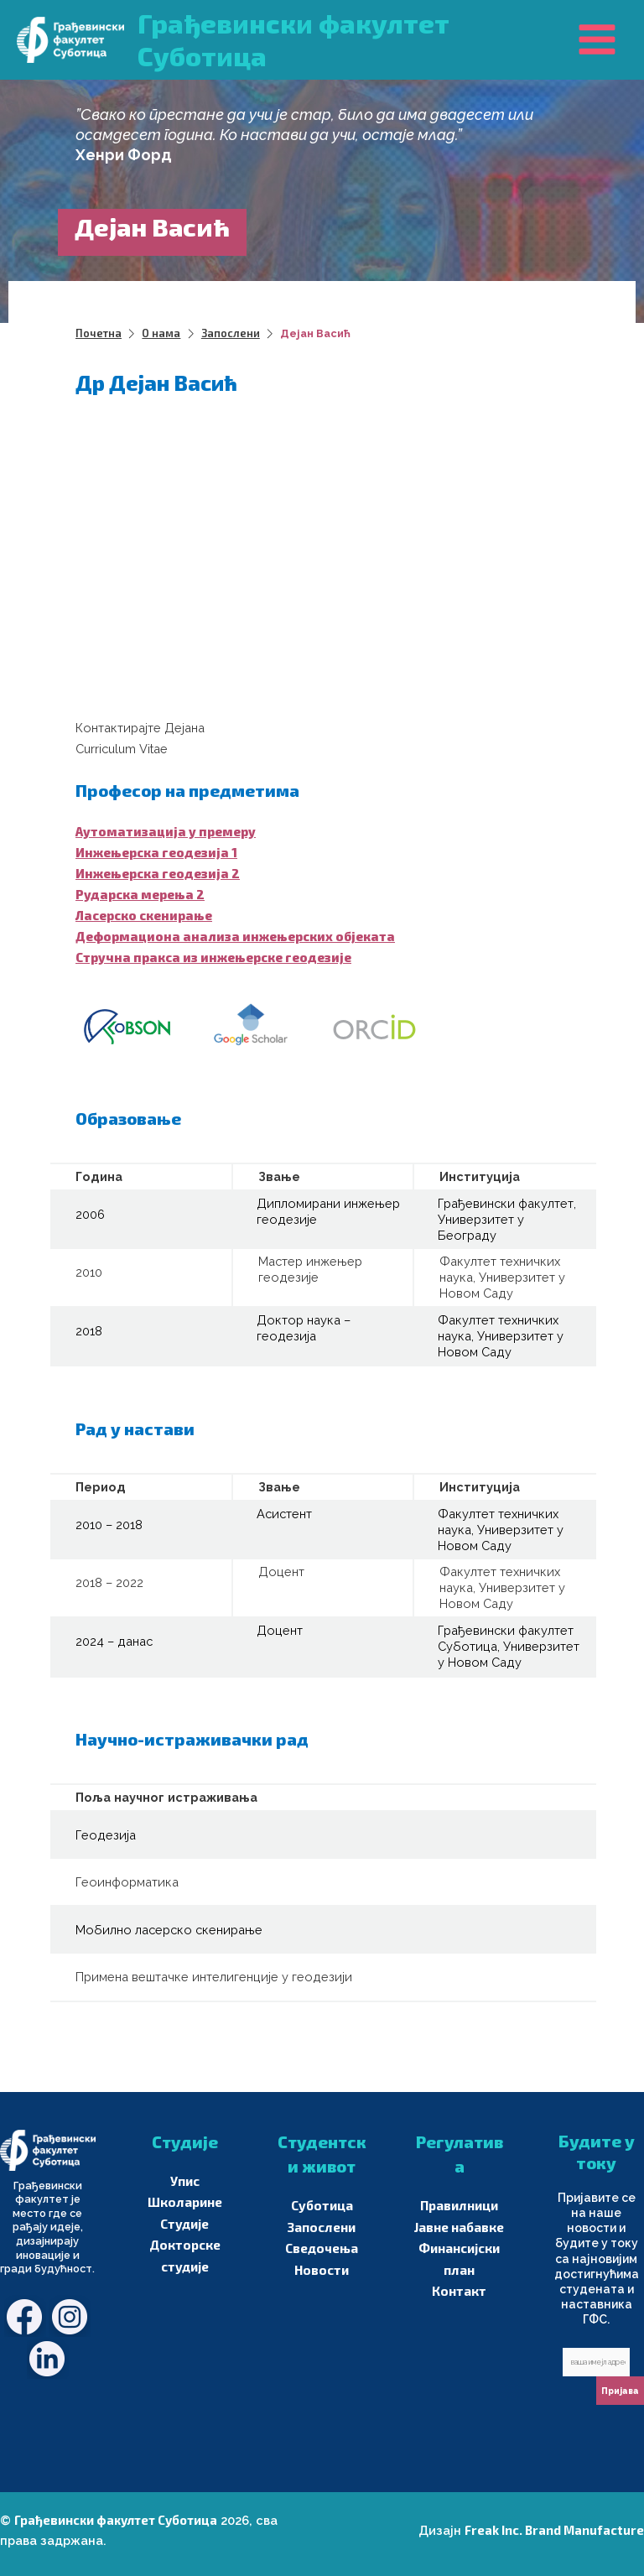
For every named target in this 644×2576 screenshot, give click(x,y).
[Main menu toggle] (597, 39)
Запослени (321, 2227)
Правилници (459, 2206)
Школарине (185, 2201)
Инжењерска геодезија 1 (154, 851)
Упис (185, 2180)
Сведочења (322, 2248)
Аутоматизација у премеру (163, 830)
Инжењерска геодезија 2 (155, 872)
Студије (184, 2222)
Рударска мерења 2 (138, 893)
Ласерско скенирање (142, 914)
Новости (322, 2269)
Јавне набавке (459, 2227)
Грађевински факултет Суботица (115, 2519)
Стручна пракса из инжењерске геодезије (210, 957)
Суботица (321, 2206)
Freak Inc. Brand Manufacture (555, 2529)
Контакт (459, 2290)
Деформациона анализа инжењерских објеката (230, 935)
